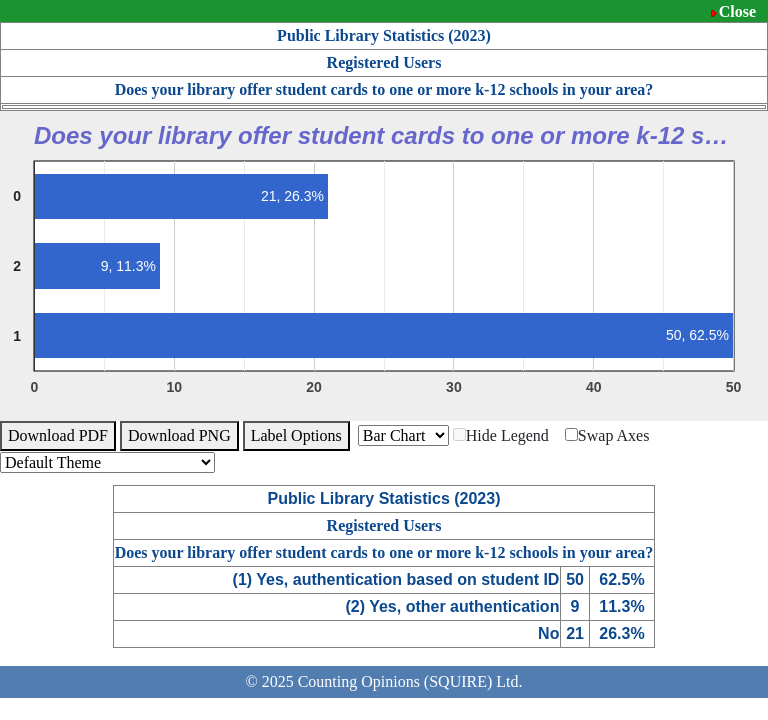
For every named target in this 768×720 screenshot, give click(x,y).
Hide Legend (501, 435)
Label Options (296, 435)
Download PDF (58, 435)
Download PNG (179, 435)
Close (737, 11)
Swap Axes (607, 435)
